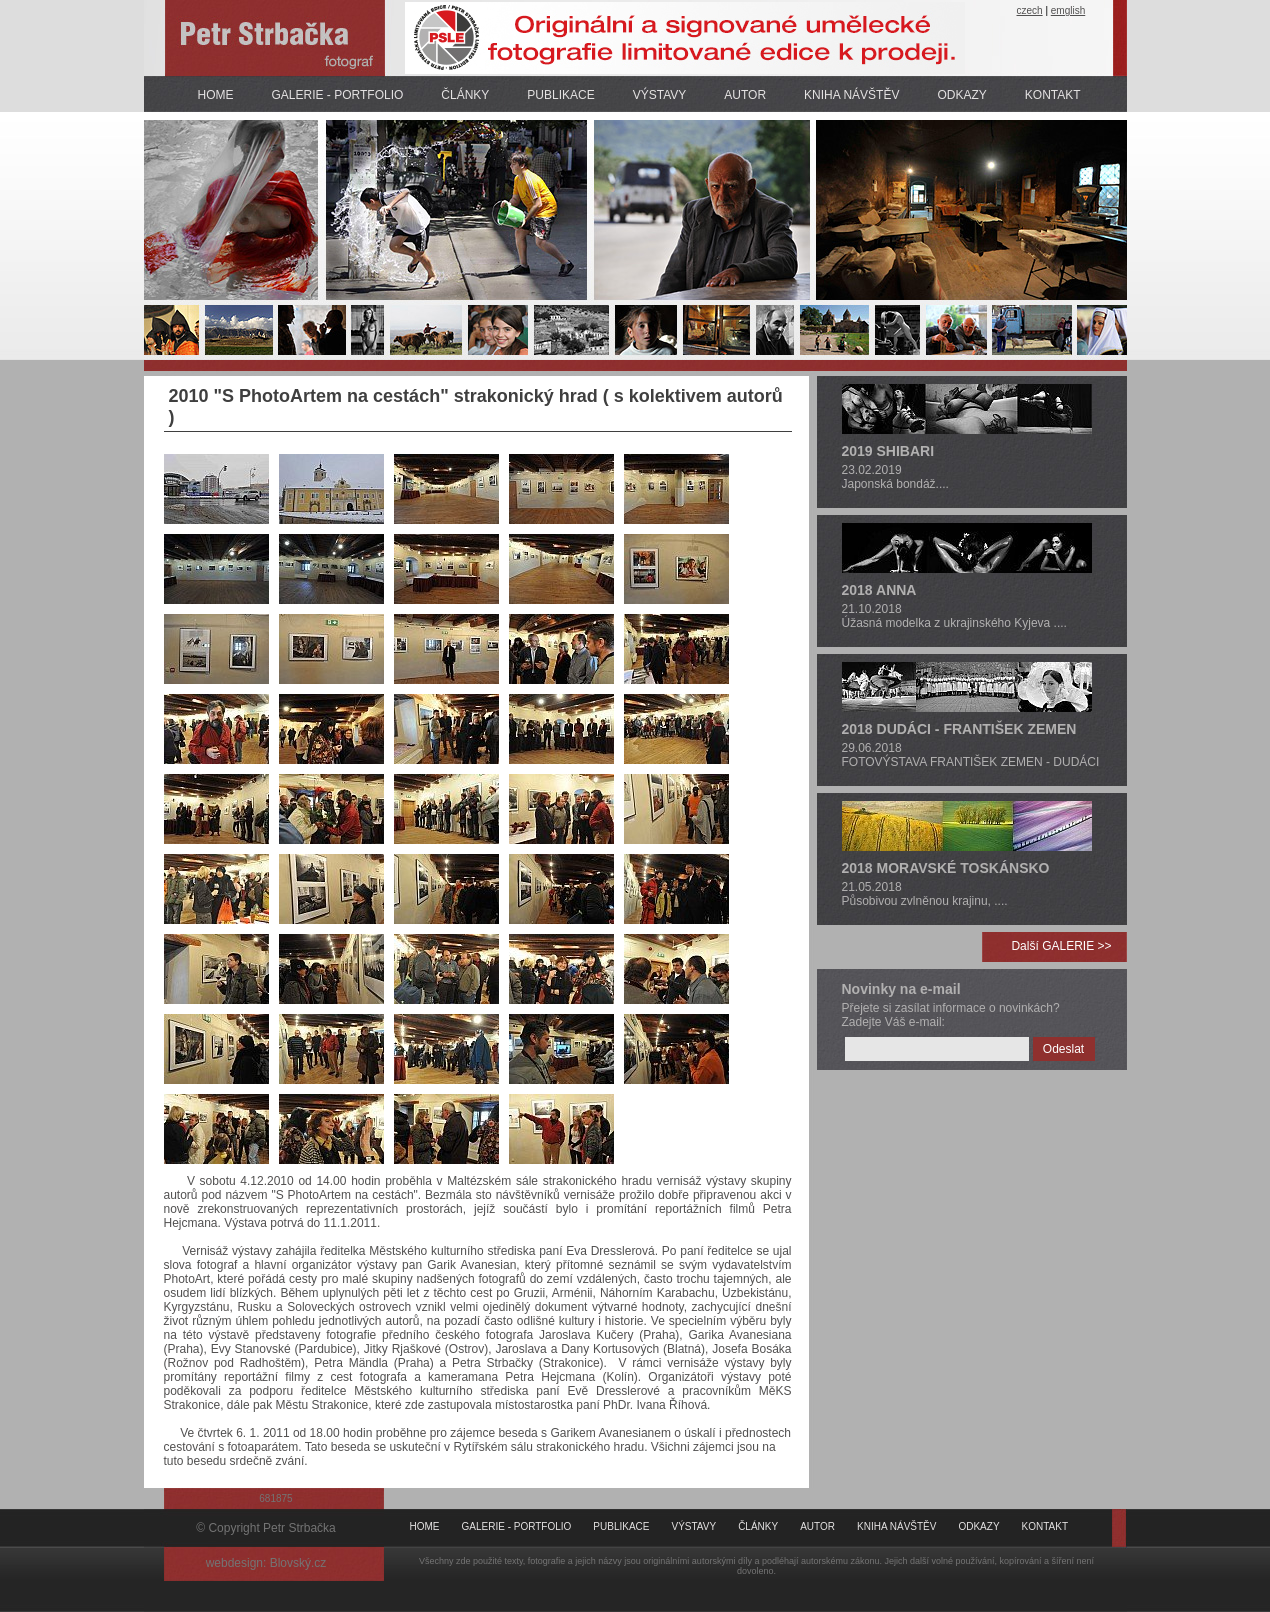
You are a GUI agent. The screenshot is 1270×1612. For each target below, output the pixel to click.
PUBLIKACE (560, 95)
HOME (216, 95)
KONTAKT (1053, 95)
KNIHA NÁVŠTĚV (851, 95)
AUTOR (745, 95)
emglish (1068, 10)
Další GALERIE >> (1061, 946)
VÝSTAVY (660, 95)
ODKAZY (961, 95)
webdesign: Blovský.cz (266, 1563)
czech (1030, 10)
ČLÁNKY (465, 95)
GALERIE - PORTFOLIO (338, 95)
